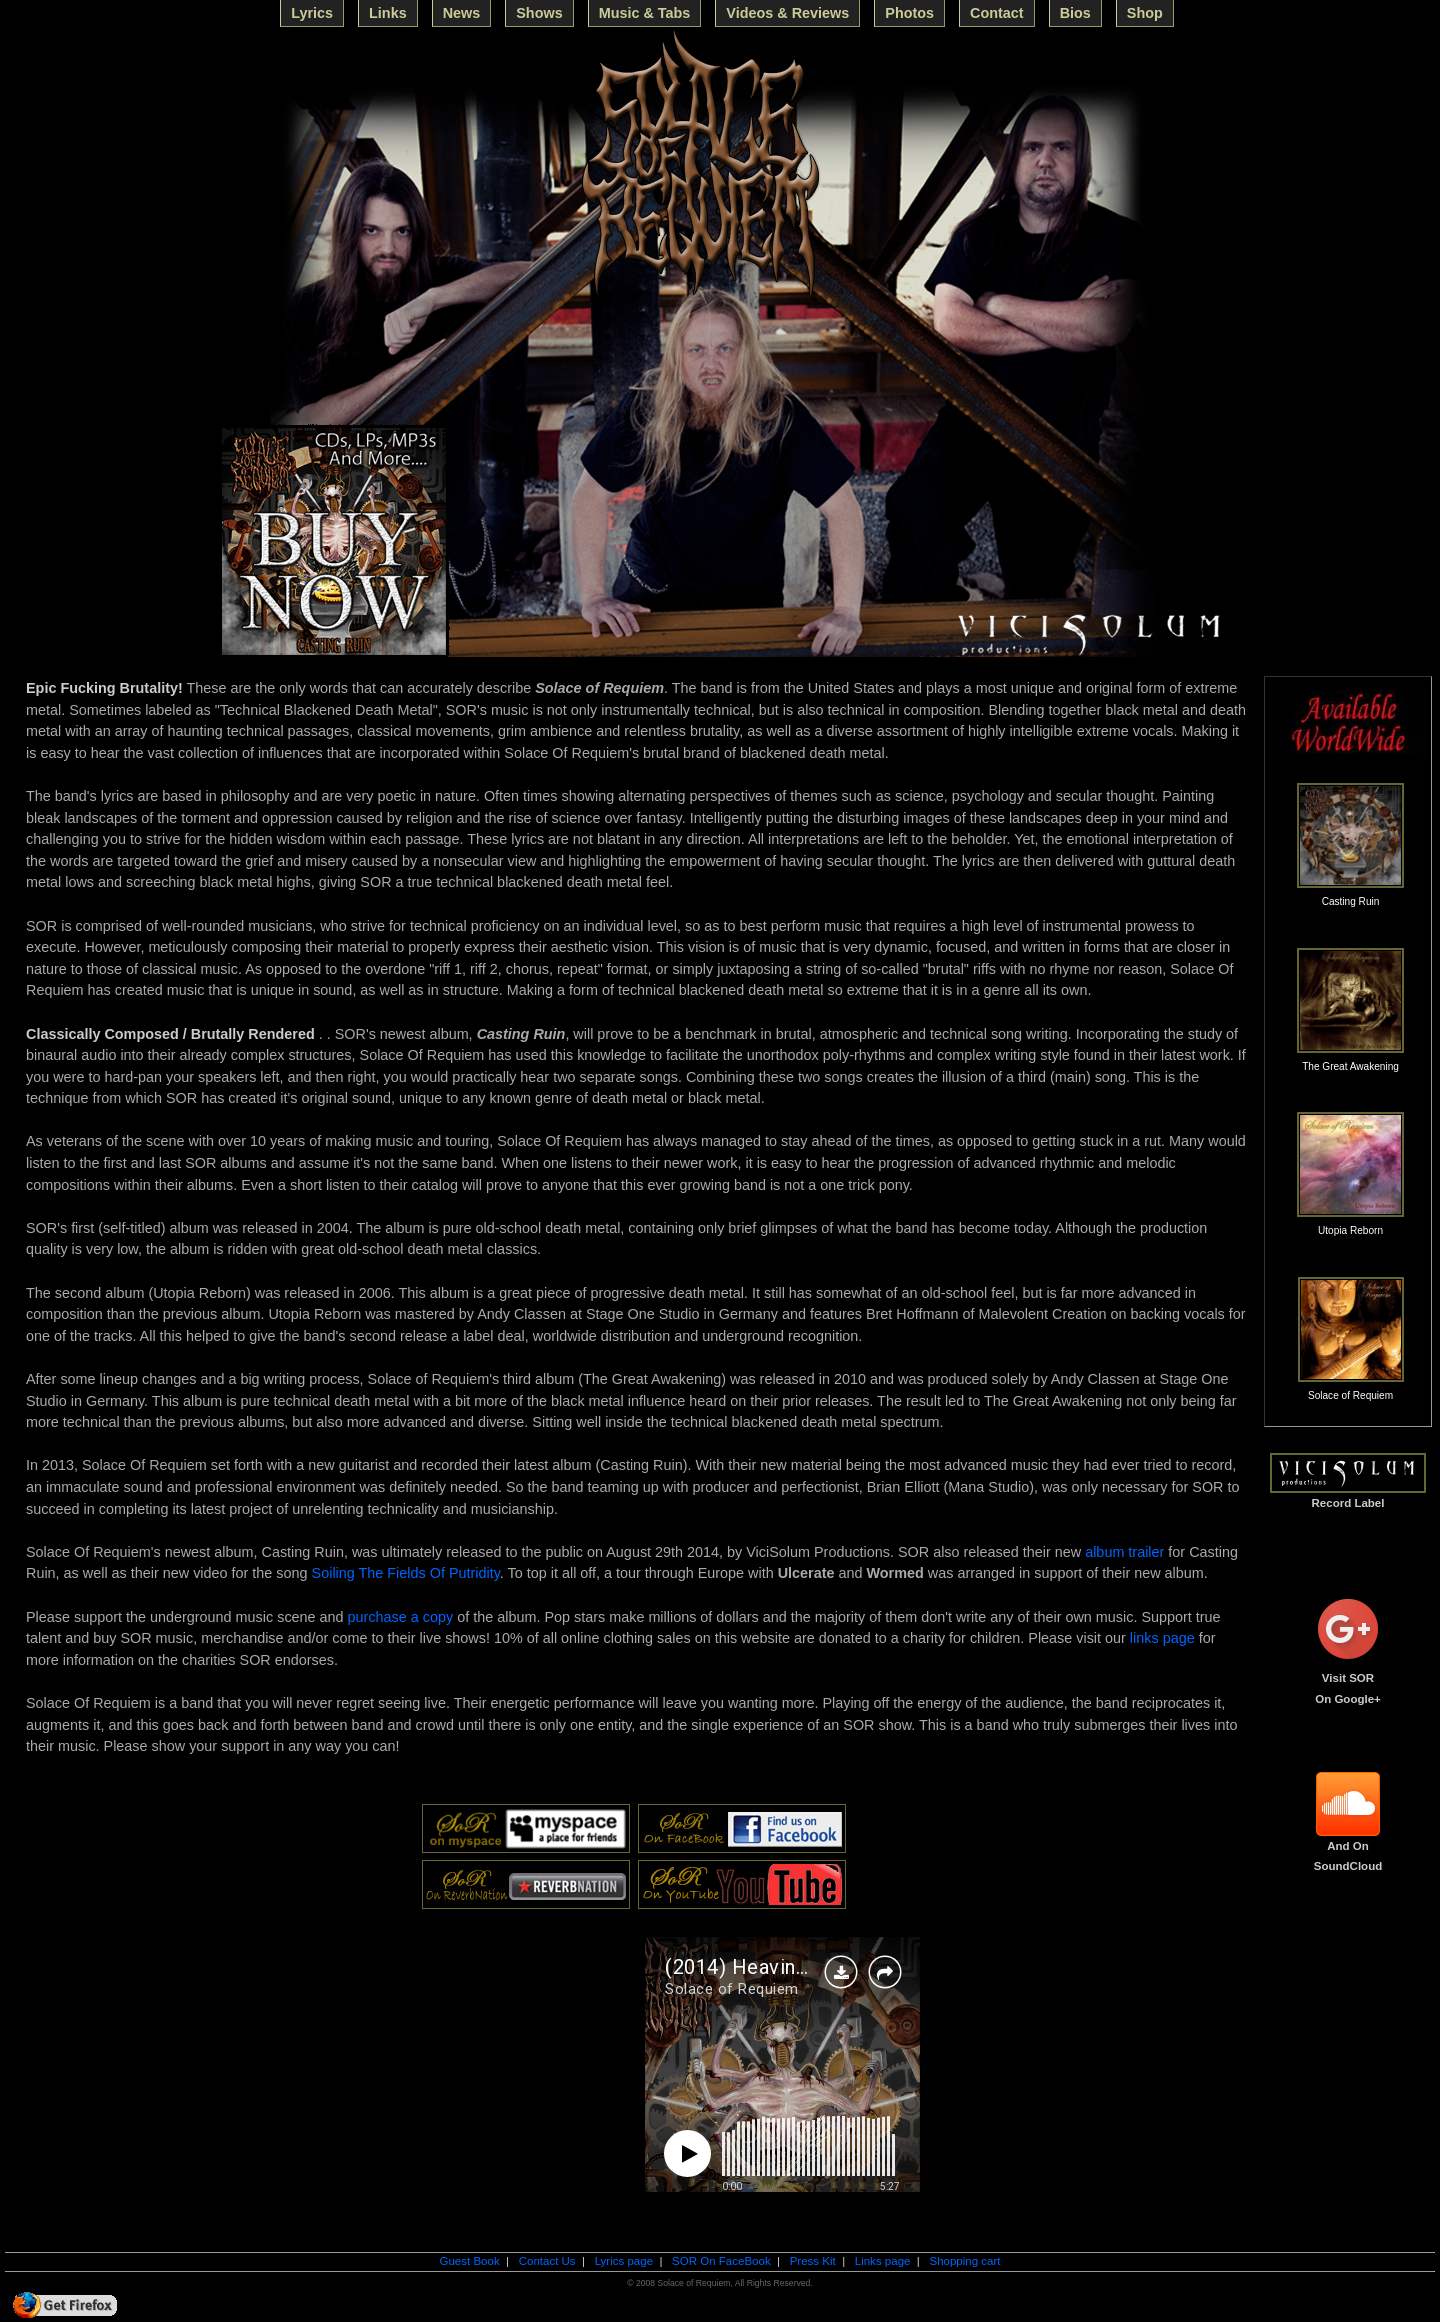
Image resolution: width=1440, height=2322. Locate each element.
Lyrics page (624, 2261)
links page (1162, 1638)
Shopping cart (964, 2261)
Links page (883, 2261)
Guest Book (469, 2261)
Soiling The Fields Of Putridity (406, 1573)
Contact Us (547, 2261)
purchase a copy (401, 1617)
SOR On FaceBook (721, 2261)
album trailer (1124, 1552)
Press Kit (813, 2261)
